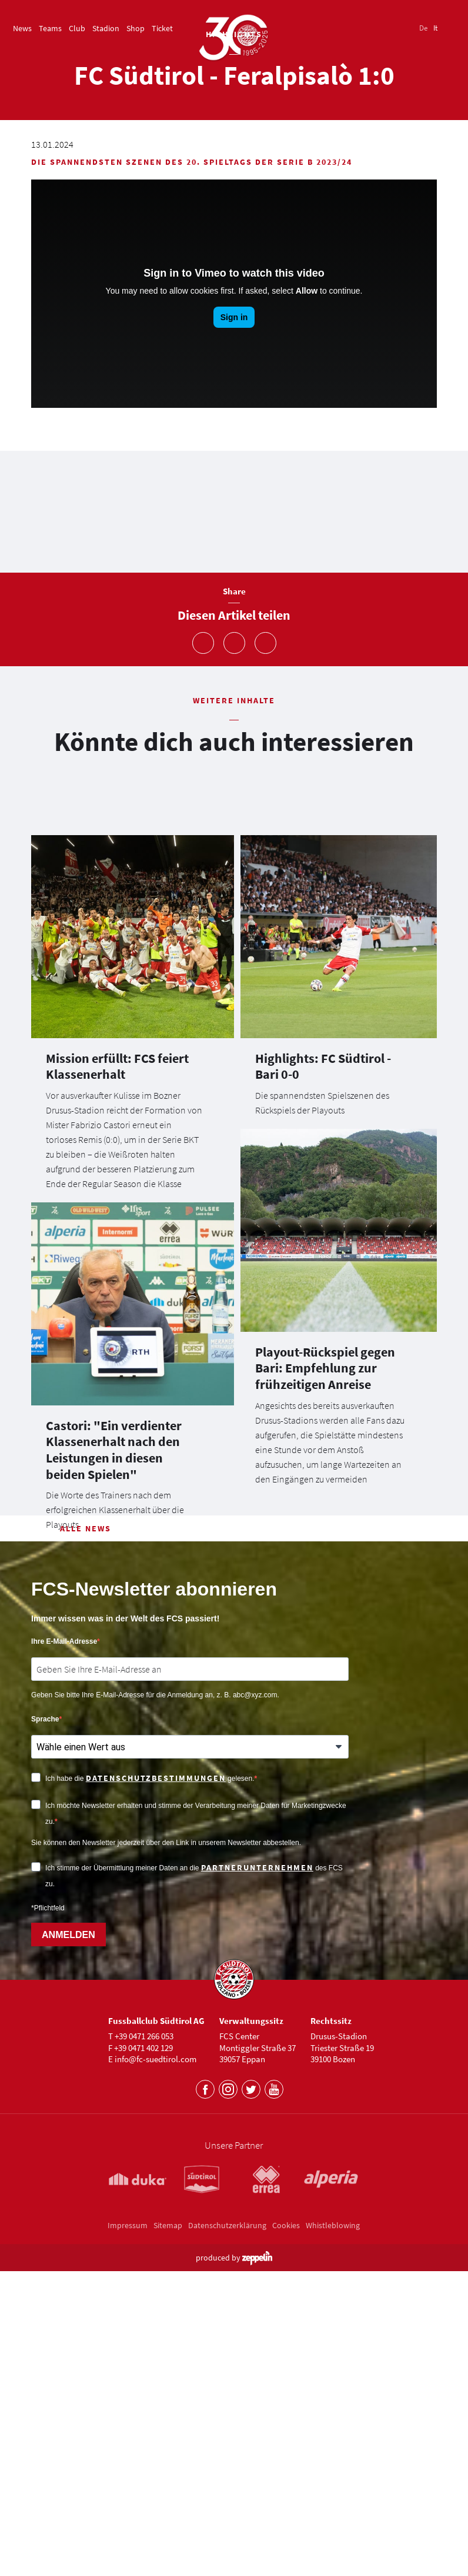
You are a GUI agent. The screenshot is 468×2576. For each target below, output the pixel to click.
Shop (135, 28)
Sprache (45, 2052)
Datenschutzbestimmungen (156, 2111)
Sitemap (167, 2558)
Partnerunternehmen (257, 2200)
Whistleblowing (333, 2558)
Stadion (105, 28)
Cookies (286, 2558)
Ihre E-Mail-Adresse (64, 1974)
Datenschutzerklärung (227, 2558)
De (423, 28)
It (435, 28)
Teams (50, 28)
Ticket (162, 28)
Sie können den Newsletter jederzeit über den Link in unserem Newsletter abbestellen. (166, 2176)
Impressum (128, 2558)
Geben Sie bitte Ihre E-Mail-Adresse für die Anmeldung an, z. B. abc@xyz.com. (155, 2028)
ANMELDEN (68, 2268)
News (22, 28)
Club (77, 28)
